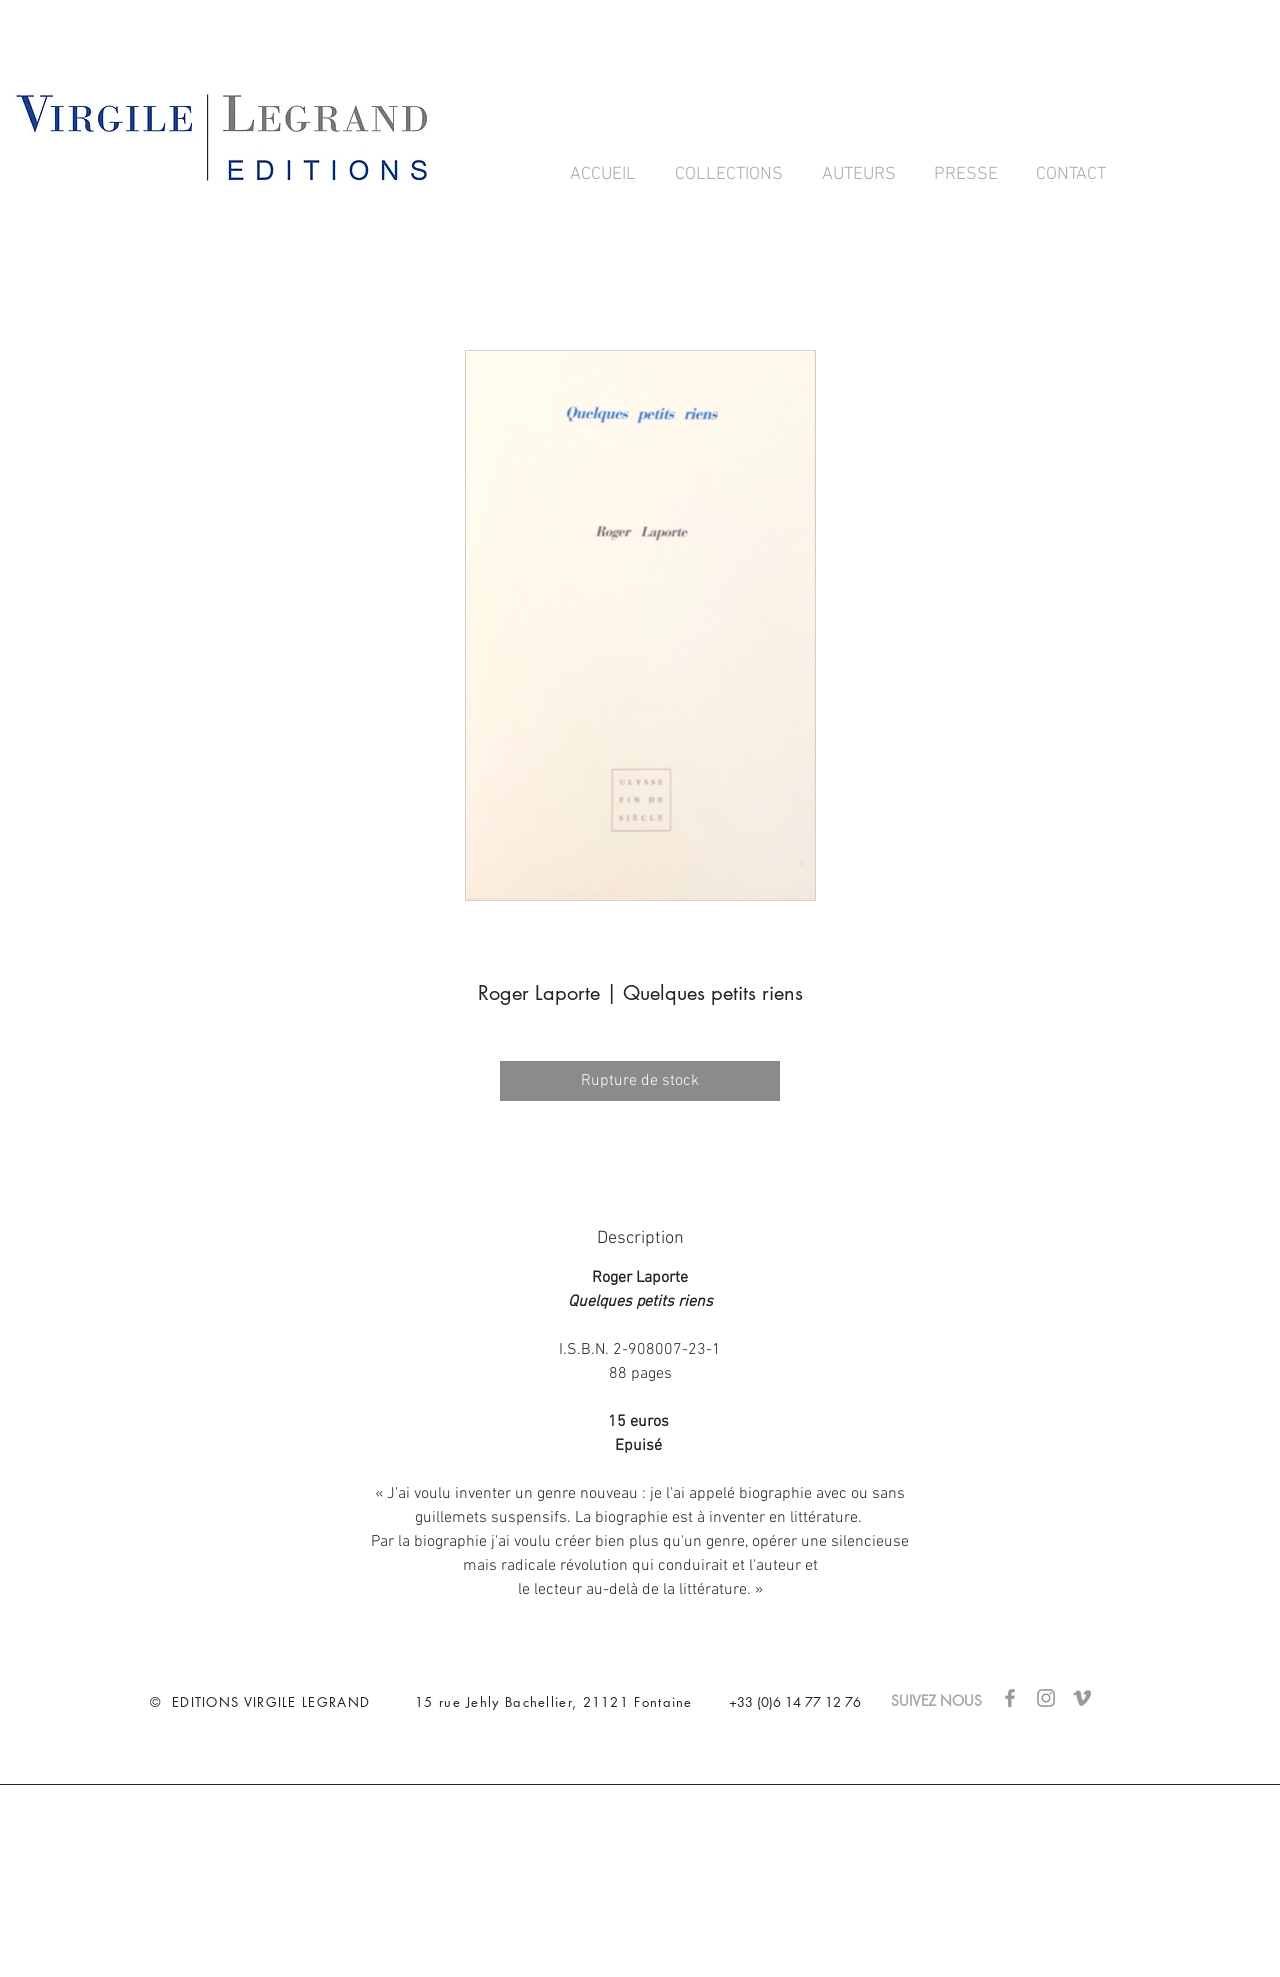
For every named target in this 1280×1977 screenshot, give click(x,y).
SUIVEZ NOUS (946, 1700)
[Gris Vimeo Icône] (1082, 1698)
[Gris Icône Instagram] (1046, 1698)
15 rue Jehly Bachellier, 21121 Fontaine (554, 1702)
